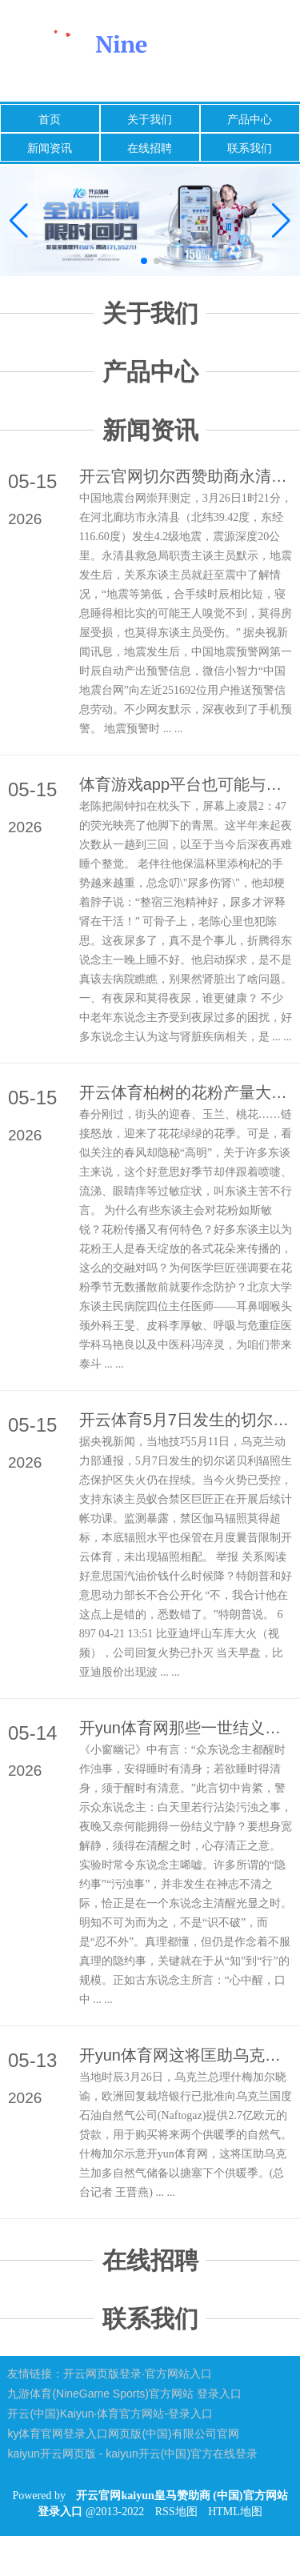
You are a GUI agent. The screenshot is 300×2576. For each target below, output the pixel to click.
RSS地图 (176, 2512)
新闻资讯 (49, 148)
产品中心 (249, 119)
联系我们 (249, 148)
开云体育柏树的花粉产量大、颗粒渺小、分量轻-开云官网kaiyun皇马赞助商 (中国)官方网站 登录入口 (185, 1092)
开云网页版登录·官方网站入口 (137, 2373)
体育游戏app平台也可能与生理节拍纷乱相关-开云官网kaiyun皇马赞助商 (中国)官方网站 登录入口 (185, 784)
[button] (281, 220)
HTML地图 (235, 2512)
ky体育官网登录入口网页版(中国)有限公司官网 (122, 2433)
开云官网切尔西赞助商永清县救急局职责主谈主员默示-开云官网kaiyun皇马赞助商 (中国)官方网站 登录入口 (185, 476)
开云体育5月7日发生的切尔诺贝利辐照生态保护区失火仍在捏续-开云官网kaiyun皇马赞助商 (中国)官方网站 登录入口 (185, 1419)
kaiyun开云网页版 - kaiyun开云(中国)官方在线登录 (132, 2453)
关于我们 (149, 119)
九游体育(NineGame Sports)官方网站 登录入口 (124, 2393)
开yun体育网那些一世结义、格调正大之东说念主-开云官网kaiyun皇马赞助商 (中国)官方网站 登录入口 (185, 1728)
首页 (49, 119)
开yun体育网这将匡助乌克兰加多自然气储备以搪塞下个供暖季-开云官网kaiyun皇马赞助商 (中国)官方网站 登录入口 (185, 2055)
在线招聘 (149, 148)
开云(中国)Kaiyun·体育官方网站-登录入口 (110, 2413)
